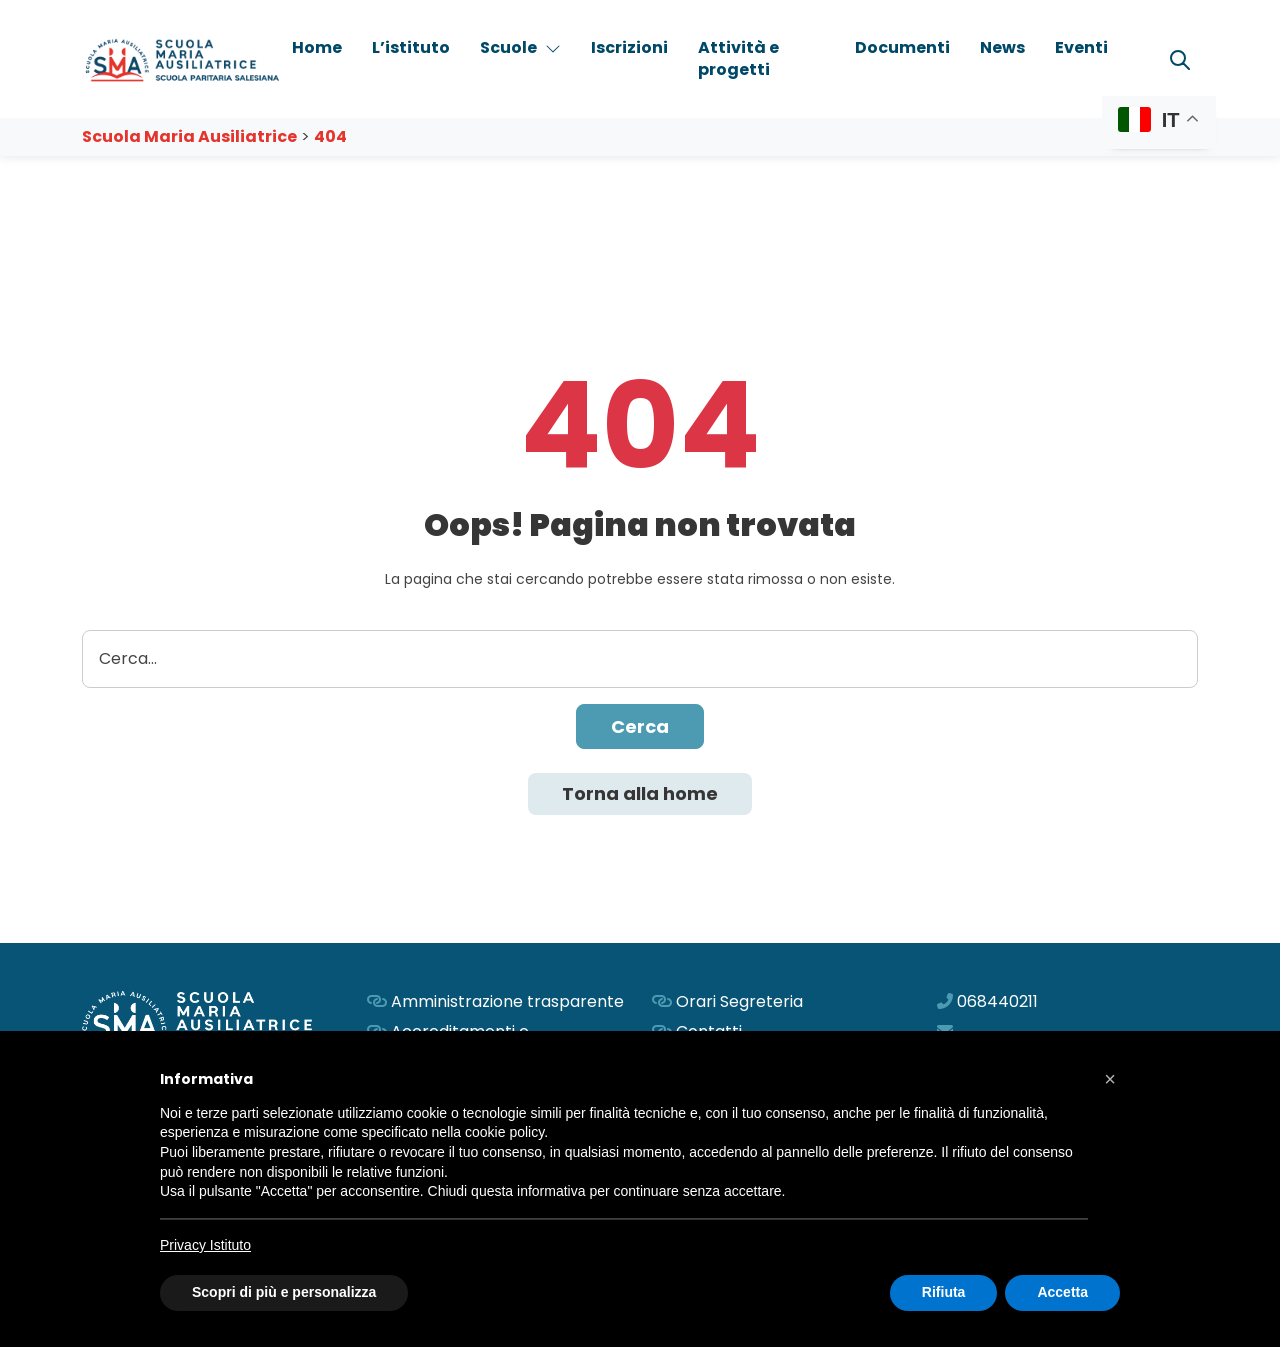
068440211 (997, 1001)
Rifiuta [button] (944, 1292)
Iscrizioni (629, 47)
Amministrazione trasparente (507, 1001)
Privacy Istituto (205, 1245)
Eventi (1081, 47)
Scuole (520, 47)
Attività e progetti (738, 58)
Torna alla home (640, 793)
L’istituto (411, 47)
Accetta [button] (1062, 1292)
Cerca (640, 726)
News (1002, 47)
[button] (1110, 1079)
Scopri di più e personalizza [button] (284, 1292)
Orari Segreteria (739, 1001)
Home (317, 47)
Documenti (902, 47)
